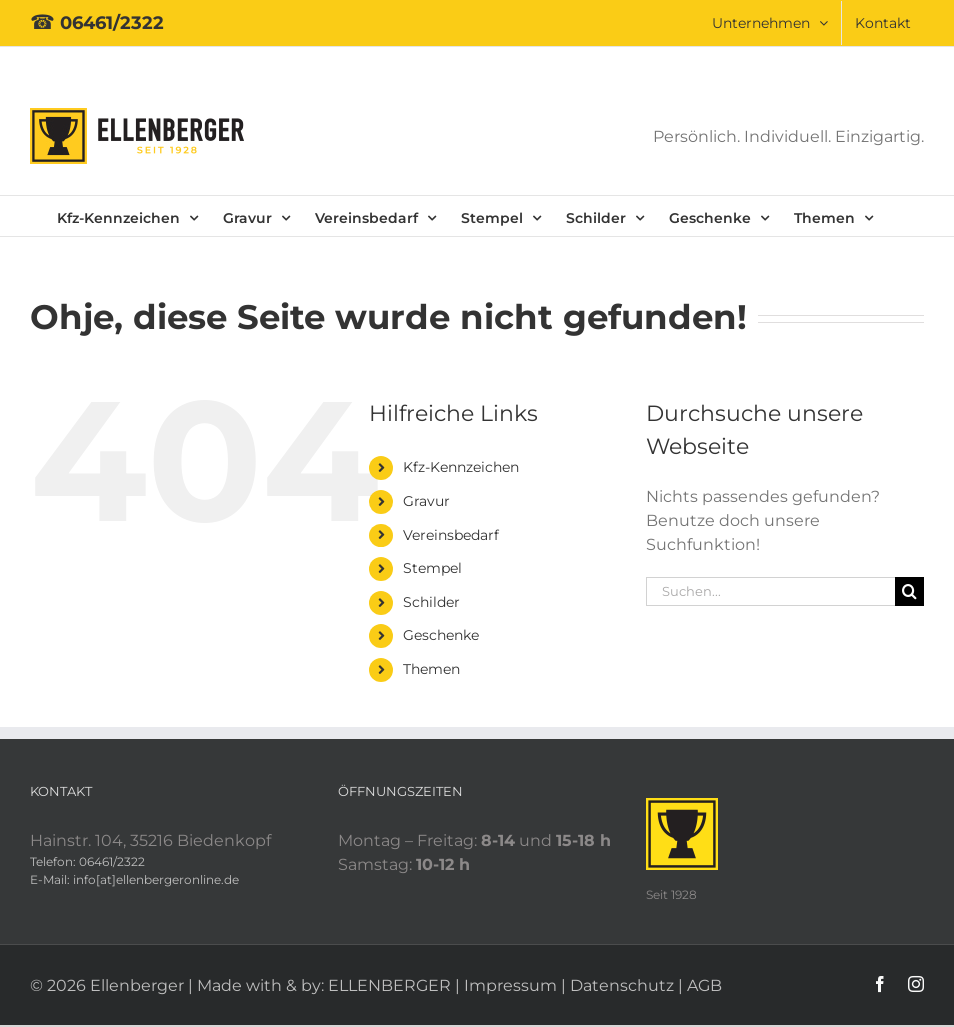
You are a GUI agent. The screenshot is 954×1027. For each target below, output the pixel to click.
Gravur (426, 501)
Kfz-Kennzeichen (461, 467)
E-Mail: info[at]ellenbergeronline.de (134, 879)
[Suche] (909, 591)
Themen (431, 669)
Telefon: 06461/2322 (87, 861)
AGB (704, 985)
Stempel (432, 568)
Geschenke (441, 635)
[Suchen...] (770, 591)
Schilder (431, 602)
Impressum (510, 985)
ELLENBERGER (389, 985)
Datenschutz (622, 985)
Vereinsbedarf (451, 535)
